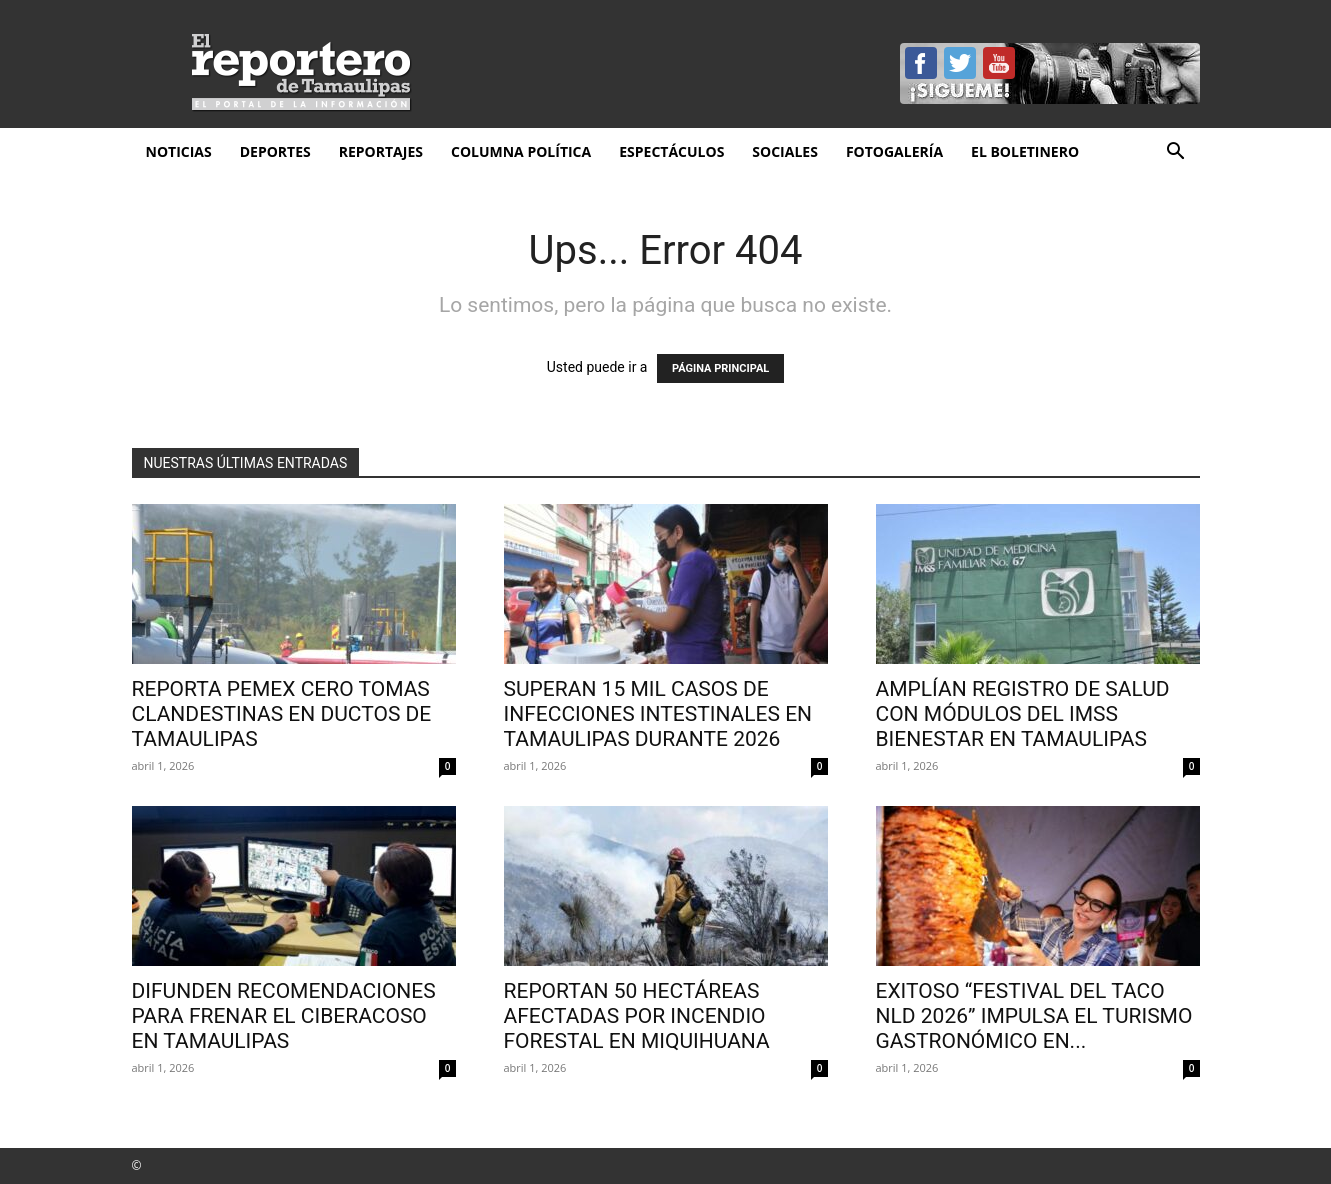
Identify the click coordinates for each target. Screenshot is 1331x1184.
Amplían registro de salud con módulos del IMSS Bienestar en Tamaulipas (1023, 714)
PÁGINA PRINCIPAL (720, 368)
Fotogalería (894, 151)
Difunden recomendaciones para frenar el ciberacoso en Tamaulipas (284, 1016)
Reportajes (381, 151)
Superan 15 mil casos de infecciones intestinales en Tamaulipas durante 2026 (658, 714)
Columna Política (521, 151)
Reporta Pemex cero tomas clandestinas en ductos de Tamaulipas (282, 714)
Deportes (275, 151)
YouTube (999, 63)
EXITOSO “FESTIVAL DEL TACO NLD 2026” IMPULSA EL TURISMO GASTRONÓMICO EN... (1034, 1016)
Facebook (921, 63)
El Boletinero (1025, 151)
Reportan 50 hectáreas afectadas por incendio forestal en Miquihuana (637, 1016)
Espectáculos (671, 151)
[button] (1176, 153)
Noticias (179, 151)
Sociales (785, 151)
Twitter (960, 63)
